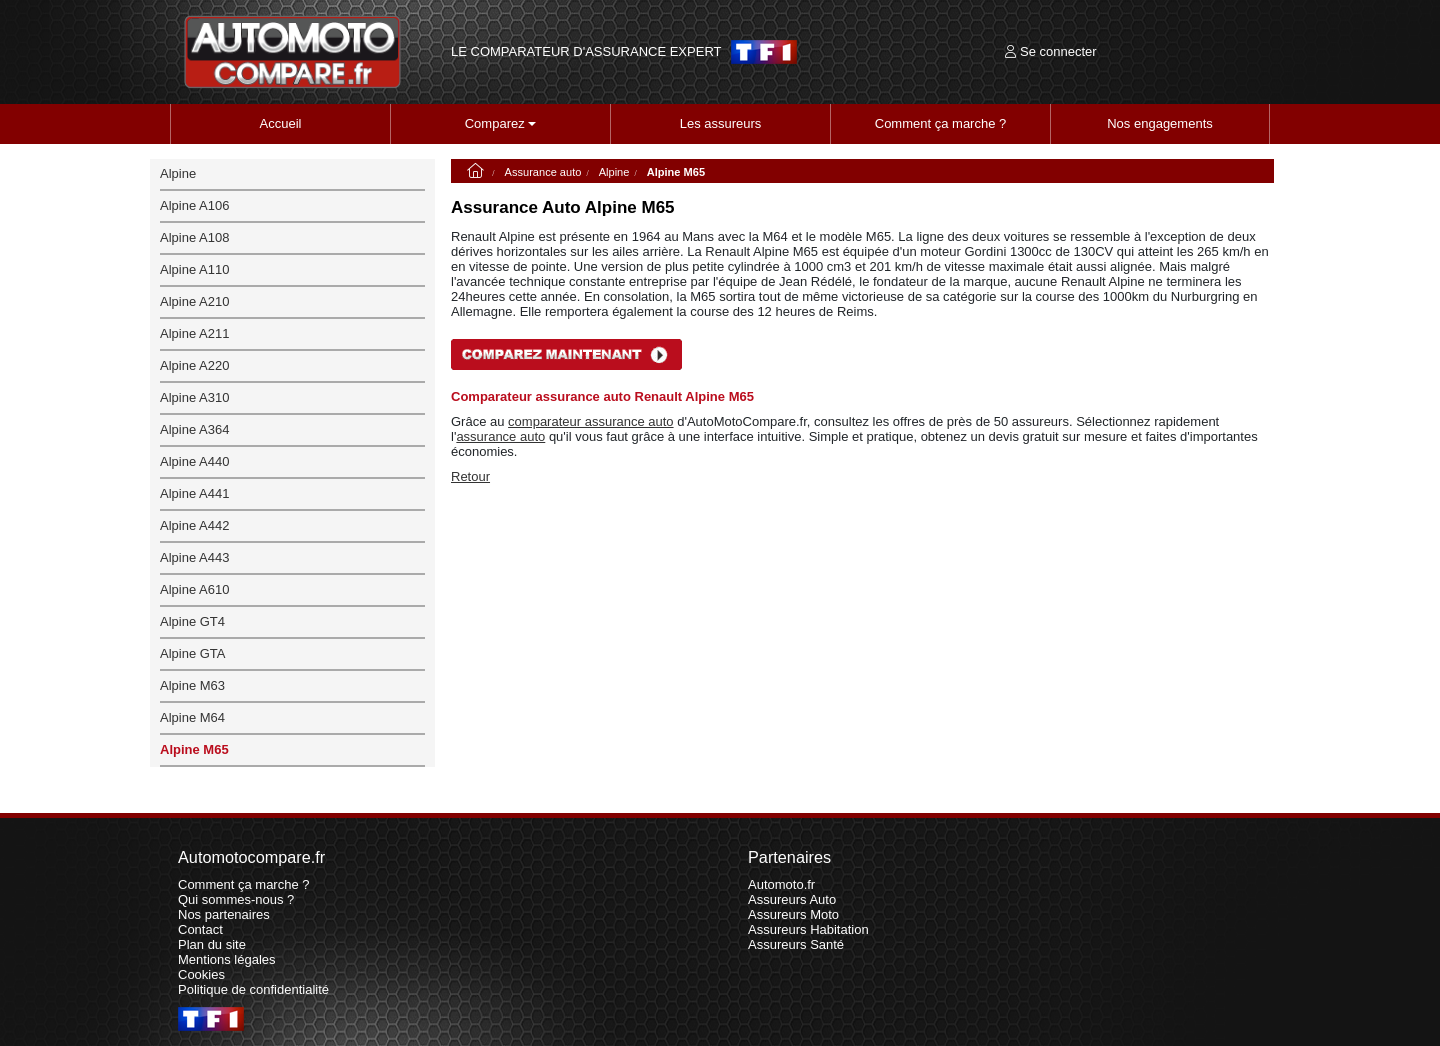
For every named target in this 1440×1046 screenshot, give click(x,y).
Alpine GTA (193, 653)
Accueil (281, 123)
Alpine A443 (194, 557)
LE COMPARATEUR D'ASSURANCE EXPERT (586, 52)
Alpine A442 (194, 525)
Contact (200, 929)
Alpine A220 (194, 365)
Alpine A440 (194, 461)
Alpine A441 (194, 493)
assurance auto (500, 436)
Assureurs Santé (796, 944)
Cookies (201, 974)
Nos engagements (1160, 123)
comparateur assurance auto (590, 421)
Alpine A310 (194, 397)
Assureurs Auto (792, 899)
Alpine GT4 (192, 621)
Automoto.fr (781, 884)
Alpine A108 (194, 237)
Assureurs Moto (793, 914)
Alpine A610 (194, 589)
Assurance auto (543, 172)
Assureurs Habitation (808, 929)
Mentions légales (227, 959)
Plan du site (212, 944)
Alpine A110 (194, 269)
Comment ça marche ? (941, 123)
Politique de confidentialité (253, 989)
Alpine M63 (192, 685)
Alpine (614, 172)
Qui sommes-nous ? (236, 899)
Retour (470, 476)
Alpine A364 (194, 429)
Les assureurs (721, 123)
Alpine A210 (194, 301)
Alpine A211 (194, 333)
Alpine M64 (192, 717)
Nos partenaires (224, 914)
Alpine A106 (194, 205)
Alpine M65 (194, 749)
